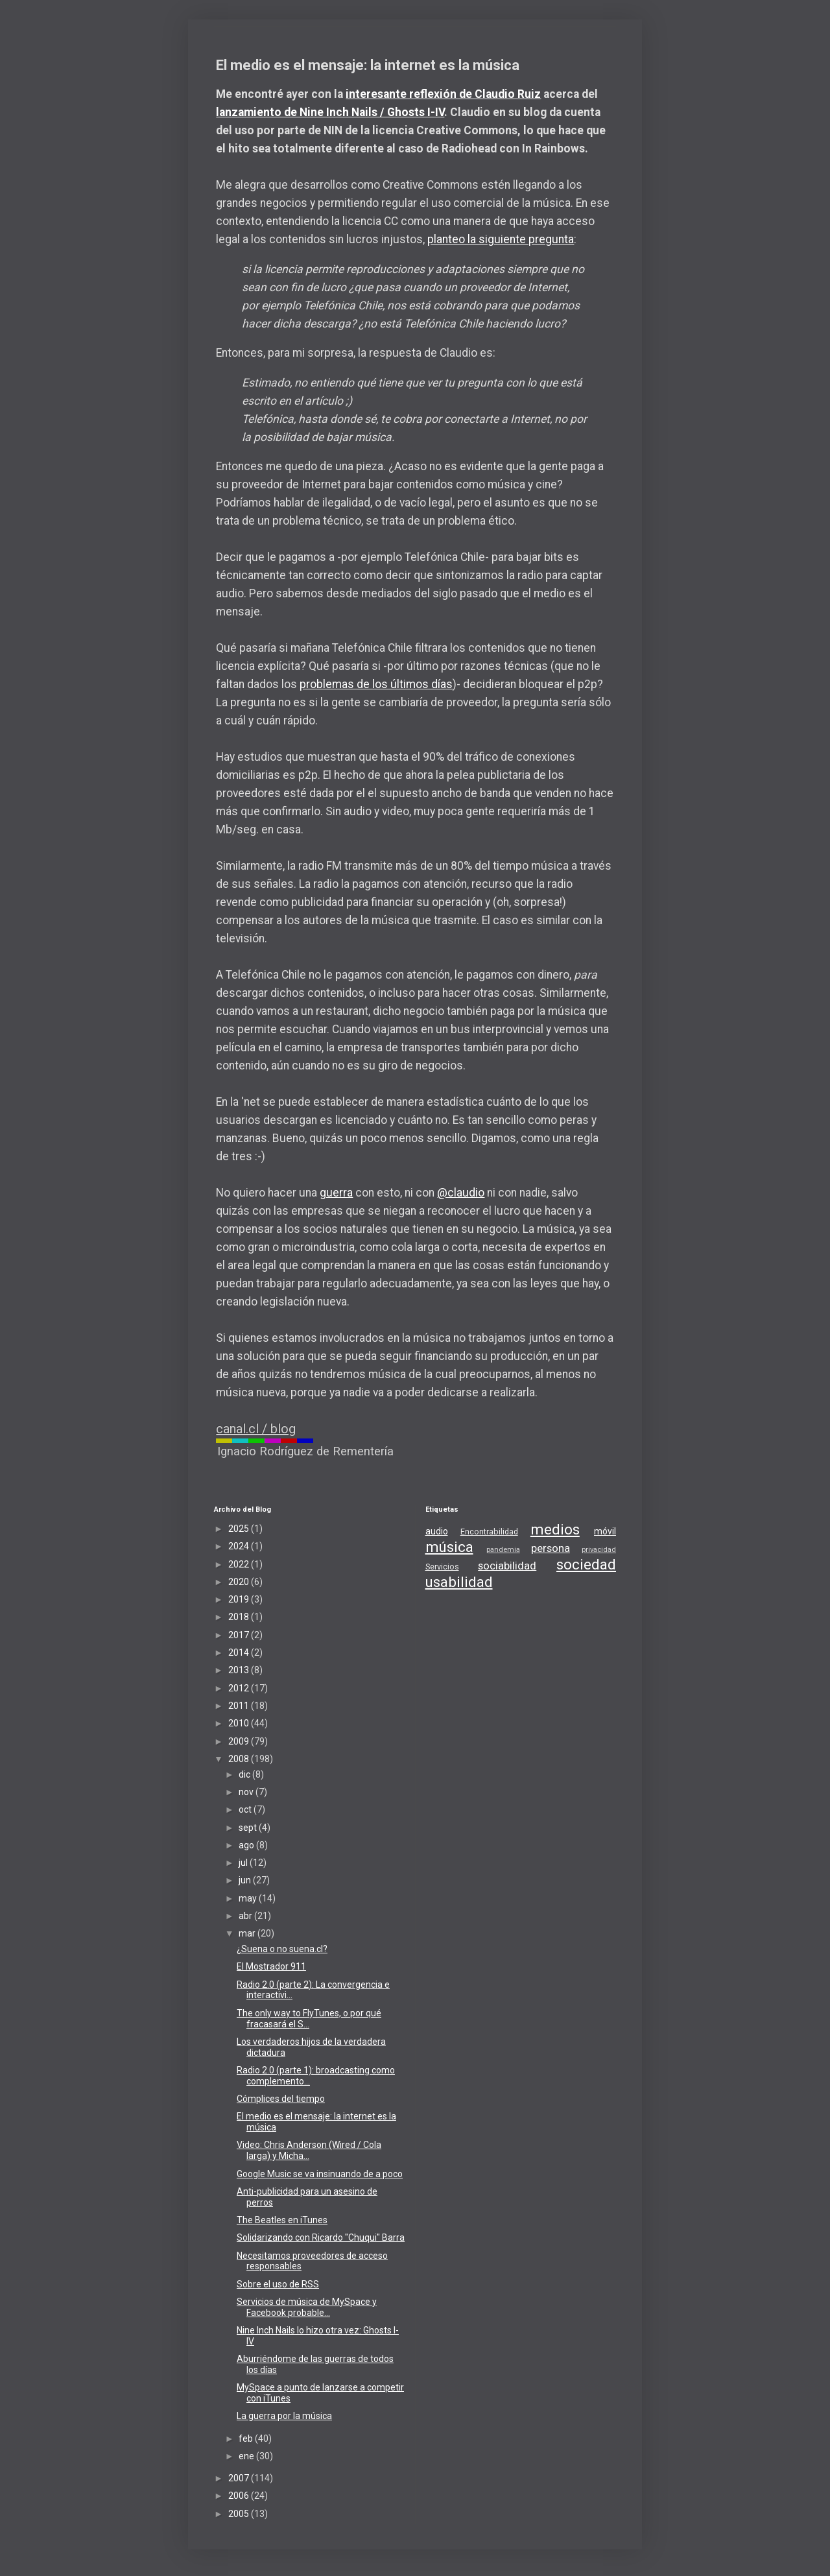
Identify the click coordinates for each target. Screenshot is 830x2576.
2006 (239, 2495)
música (449, 1546)
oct (246, 1809)
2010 (239, 1723)
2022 (239, 1564)
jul (244, 1862)
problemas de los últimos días (376, 684)
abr (246, 1916)
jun (246, 1880)
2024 (239, 1546)
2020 (239, 1582)
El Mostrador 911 (271, 1966)
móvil (605, 1531)
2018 (239, 1617)
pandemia (503, 1549)
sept (249, 1827)
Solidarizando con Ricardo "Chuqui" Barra (321, 2237)
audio (436, 1531)
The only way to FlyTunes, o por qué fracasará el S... (309, 2018)
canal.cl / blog (256, 1429)
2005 (239, 2514)
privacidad (599, 1549)
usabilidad (459, 1581)
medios (555, 1529)
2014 (239, 1652)
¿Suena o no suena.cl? (282, 1949)
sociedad (586, 1564)
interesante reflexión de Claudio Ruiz (443, 94)
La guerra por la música (284, 2416)
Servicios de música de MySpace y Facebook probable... (307, 2307)
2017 (239, 1635)
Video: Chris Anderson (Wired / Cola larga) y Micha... (309, 2150)
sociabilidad (507, 1565)
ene (247, 2456)
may (249, 1898)
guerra (336, 1192)
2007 (239, 2478)
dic (245, 1774)
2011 (239, 1705)
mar (248, 1933)
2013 (239, 1670)
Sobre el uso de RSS (278, 2284)
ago (247, 1845)
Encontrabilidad (489, 1531)
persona (550, 1548)
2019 (239, 1599)
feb (247, 2438)
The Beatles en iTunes (282, 2220)
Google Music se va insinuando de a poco (320, 2174)
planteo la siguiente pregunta (500, 239)
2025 (239, 1528)
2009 (239, 1741)
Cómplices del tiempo (281, 2098)
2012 (239, 1688)
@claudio (460, 1192)
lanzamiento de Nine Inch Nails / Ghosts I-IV (330, 112)
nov (247, 1792)
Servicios (442, 1566)
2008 (239, 1759)
